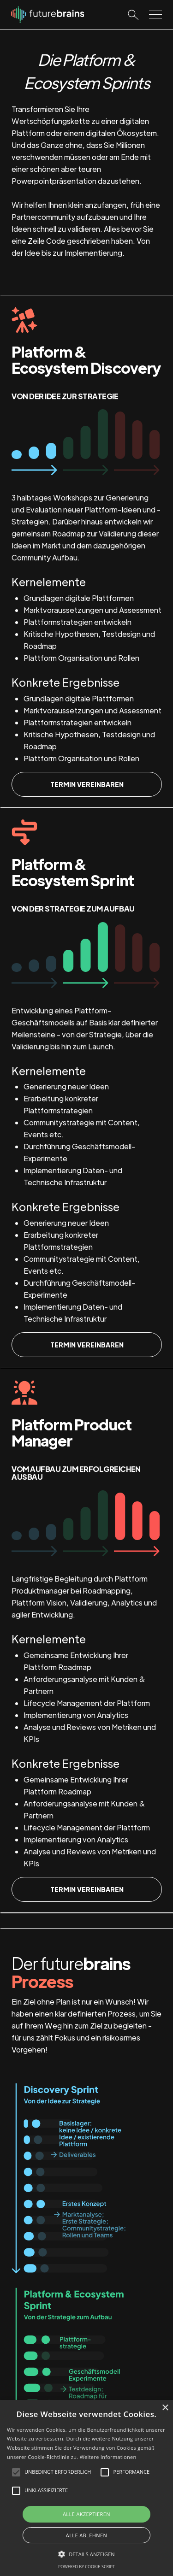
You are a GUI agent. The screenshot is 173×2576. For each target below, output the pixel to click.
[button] (86, 2554)
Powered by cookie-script (86, 2567)
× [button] (164, 2408)
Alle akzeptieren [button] (86, 2514)
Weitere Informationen (108, 2456)
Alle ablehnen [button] (86, 2535)
